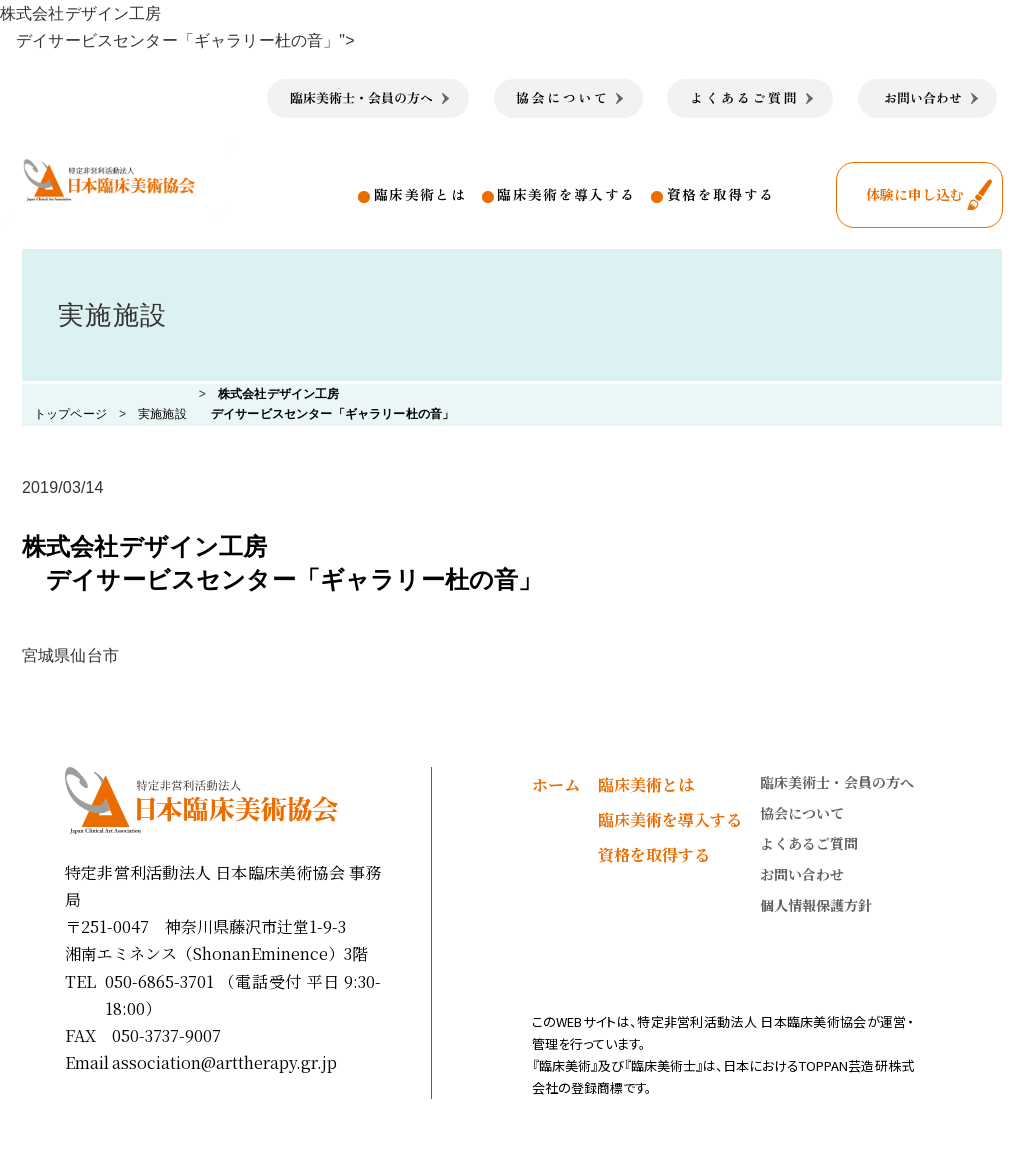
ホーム (556, 784)
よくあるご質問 (809, 843)
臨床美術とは (420, 194)
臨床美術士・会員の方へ (837, 782)
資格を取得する (721, 194)
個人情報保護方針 (816, 905)
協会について (802, 813)
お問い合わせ (802, 874)
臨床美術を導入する (566, 194)
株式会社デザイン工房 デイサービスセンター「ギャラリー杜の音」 (282, 563)
